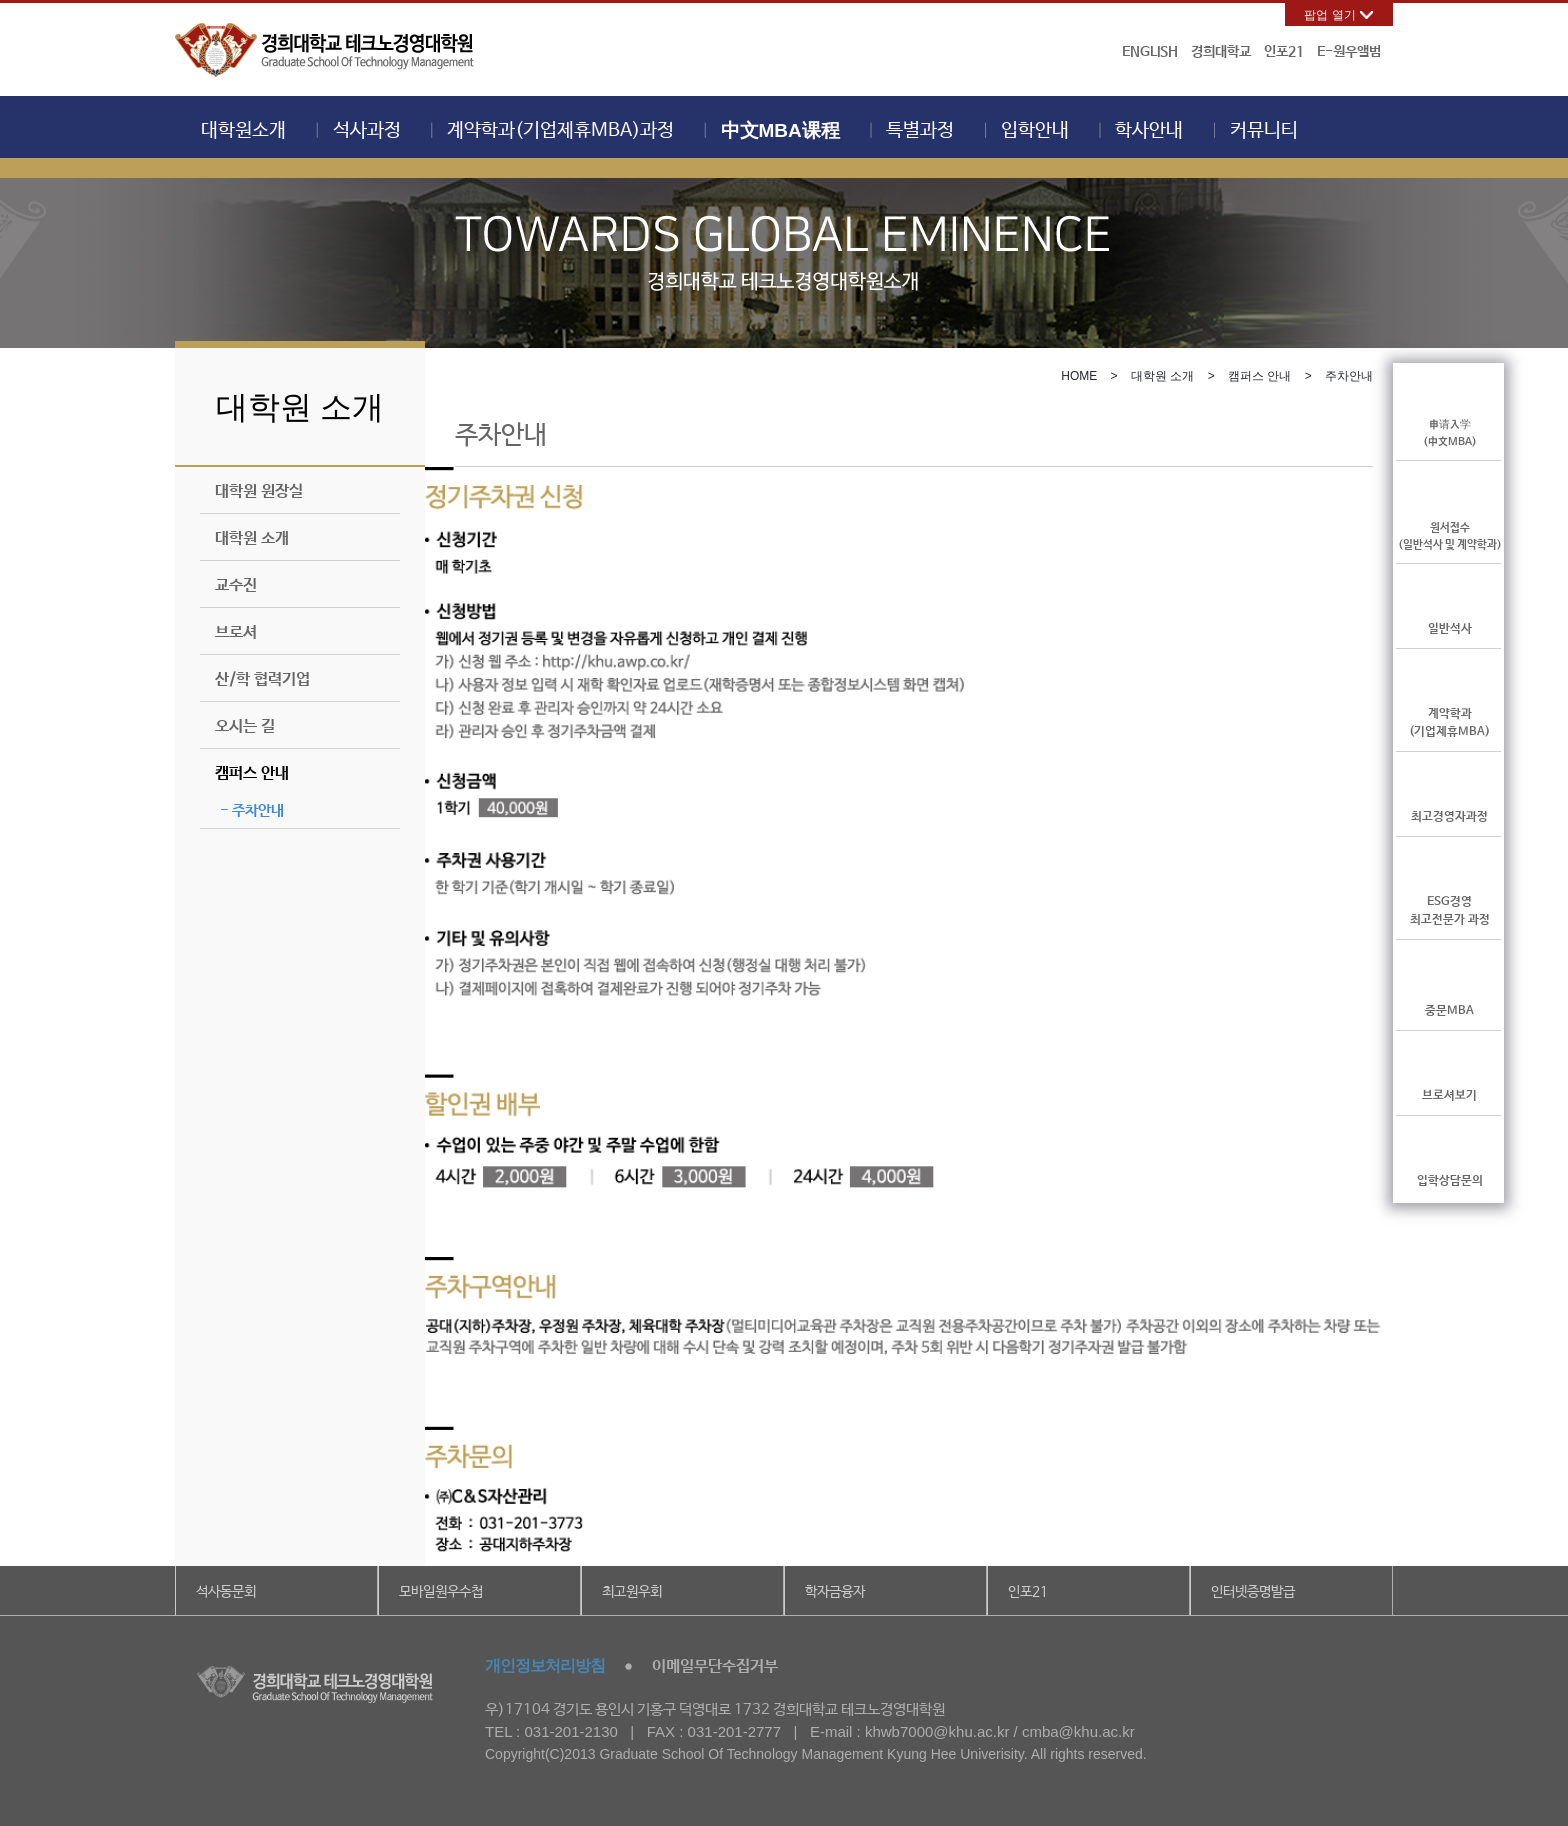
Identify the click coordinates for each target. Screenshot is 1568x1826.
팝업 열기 (1329, 15)
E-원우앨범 (1349, 52)
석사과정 (367, 131)
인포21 (1284, 52)
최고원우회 (632, 1592)
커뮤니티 (1264, 131)
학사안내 (1149, 131)
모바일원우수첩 (441, 1592)
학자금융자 (835, 1592)
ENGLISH (1150, 52)
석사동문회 (226, 1592)
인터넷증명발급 (1253, 1592)
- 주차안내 (252, 810)
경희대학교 (1221, 52)
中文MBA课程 (780, 130)
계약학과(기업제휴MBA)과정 (560, 131)
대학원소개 (243, 131)
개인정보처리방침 (545, 1665)
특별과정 (920, 131)
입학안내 (1035, 131)
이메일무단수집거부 (715, 1666)
